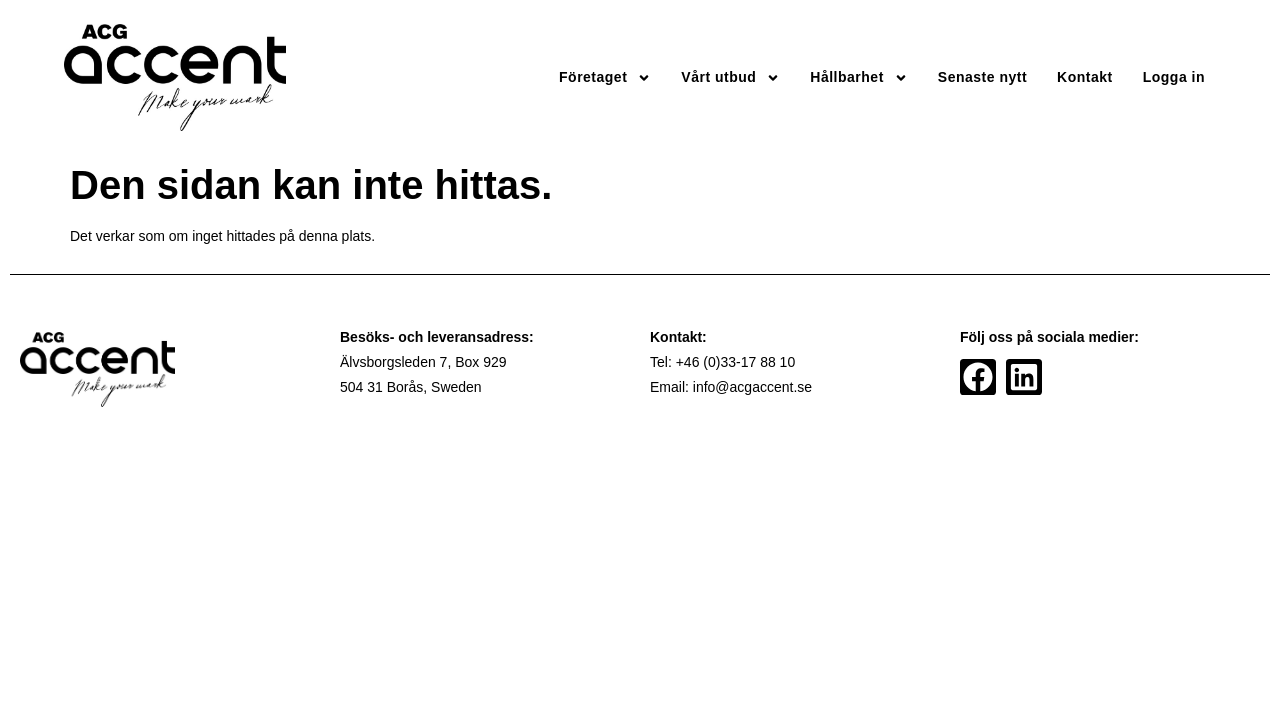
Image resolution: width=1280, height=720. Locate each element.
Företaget (605, 78)
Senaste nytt (982, 77)
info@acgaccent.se (752, 387)
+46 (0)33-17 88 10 (735, 362)
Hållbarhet (858, 78)
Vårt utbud (730, 78)
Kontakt (1085, 77)
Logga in (1174, 77)
